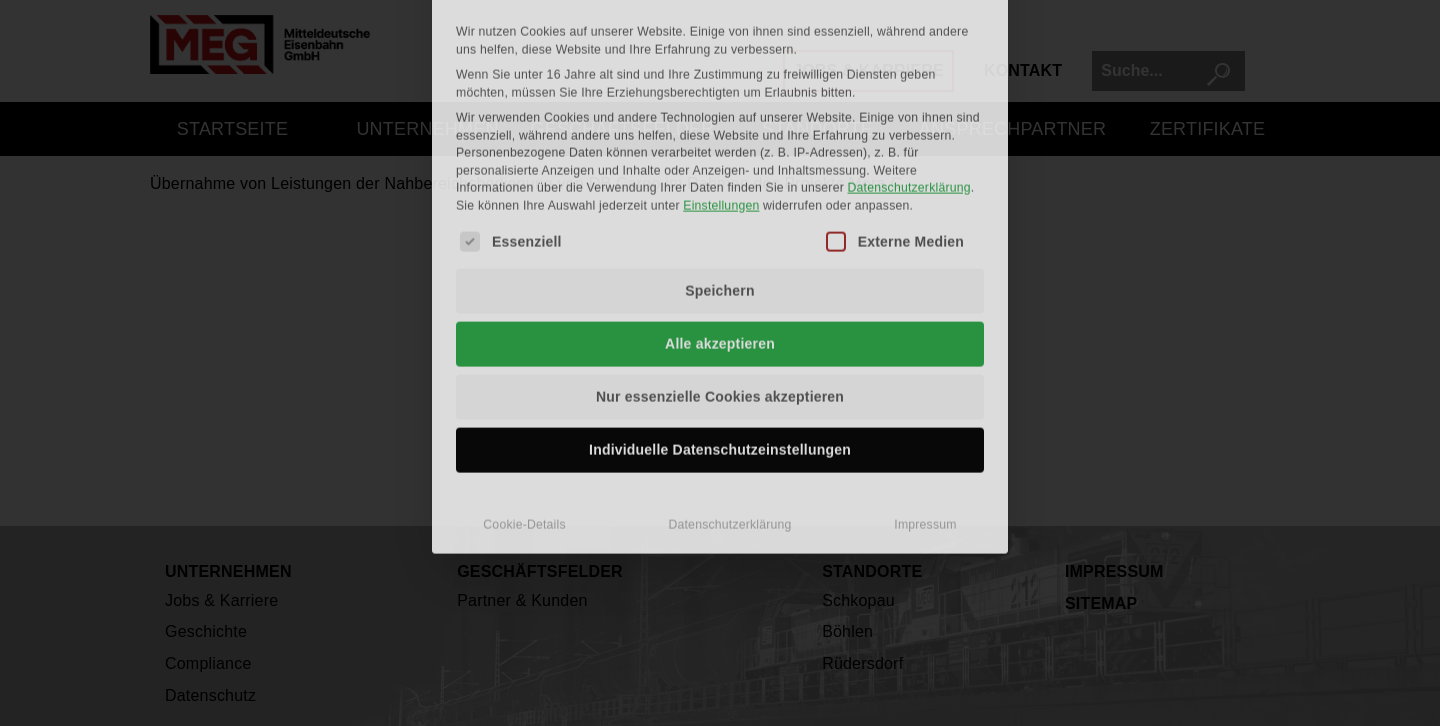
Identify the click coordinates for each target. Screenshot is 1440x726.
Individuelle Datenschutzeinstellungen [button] (720, 302)
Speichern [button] (720, 143)
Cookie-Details (524, 377)
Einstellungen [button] (721, 57)
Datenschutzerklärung (909, 40)
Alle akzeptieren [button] (720, 196)
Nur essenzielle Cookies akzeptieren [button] (720, 249)
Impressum (925, 377)
